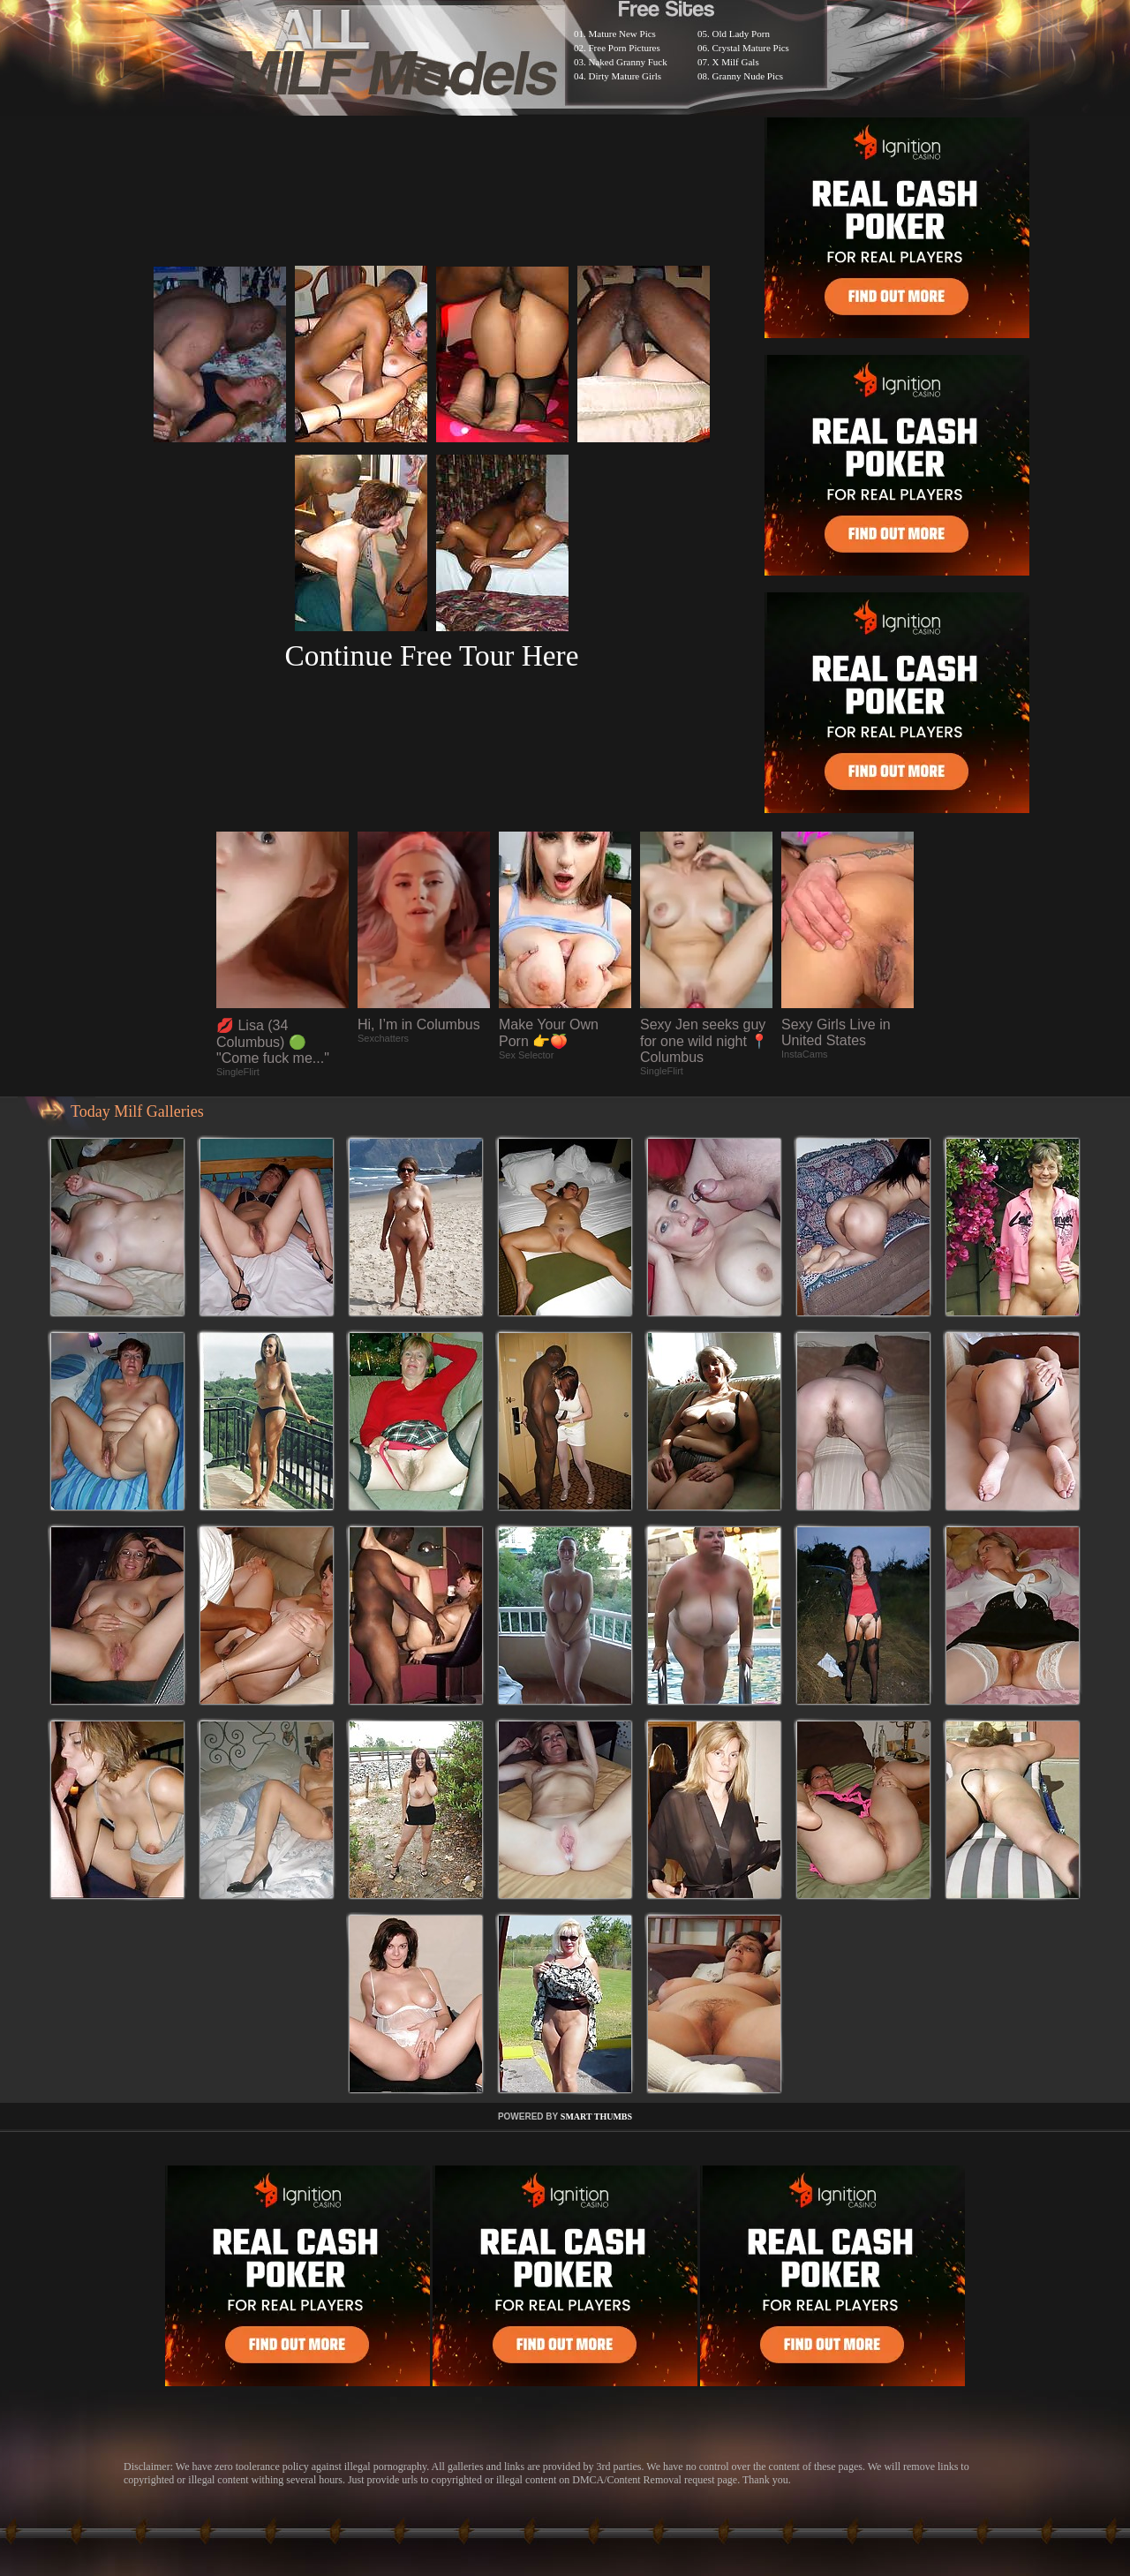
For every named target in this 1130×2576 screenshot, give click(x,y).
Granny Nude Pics (748, 76)
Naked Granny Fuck (628, 61)
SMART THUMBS (596, 2116)
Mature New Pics (622, 33)
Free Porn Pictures (624, 47)
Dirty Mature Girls (625, 76)
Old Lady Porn (741, 33)
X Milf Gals (735, 61)
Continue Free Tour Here (431, 655)
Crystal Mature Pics (750, 47)
